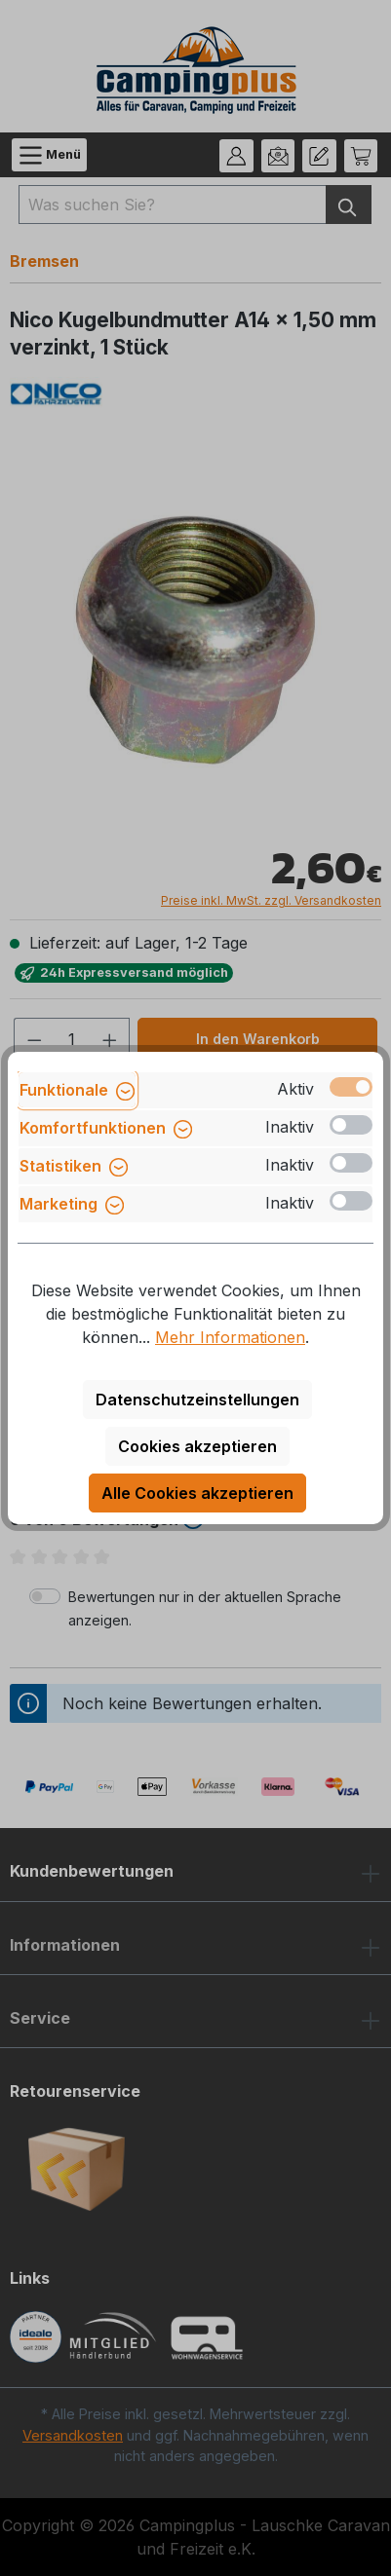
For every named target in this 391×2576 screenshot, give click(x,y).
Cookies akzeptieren (197, 1446)
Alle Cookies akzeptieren (197, 1493)
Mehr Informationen (230, 1337)
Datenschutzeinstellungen (197, 1399)
